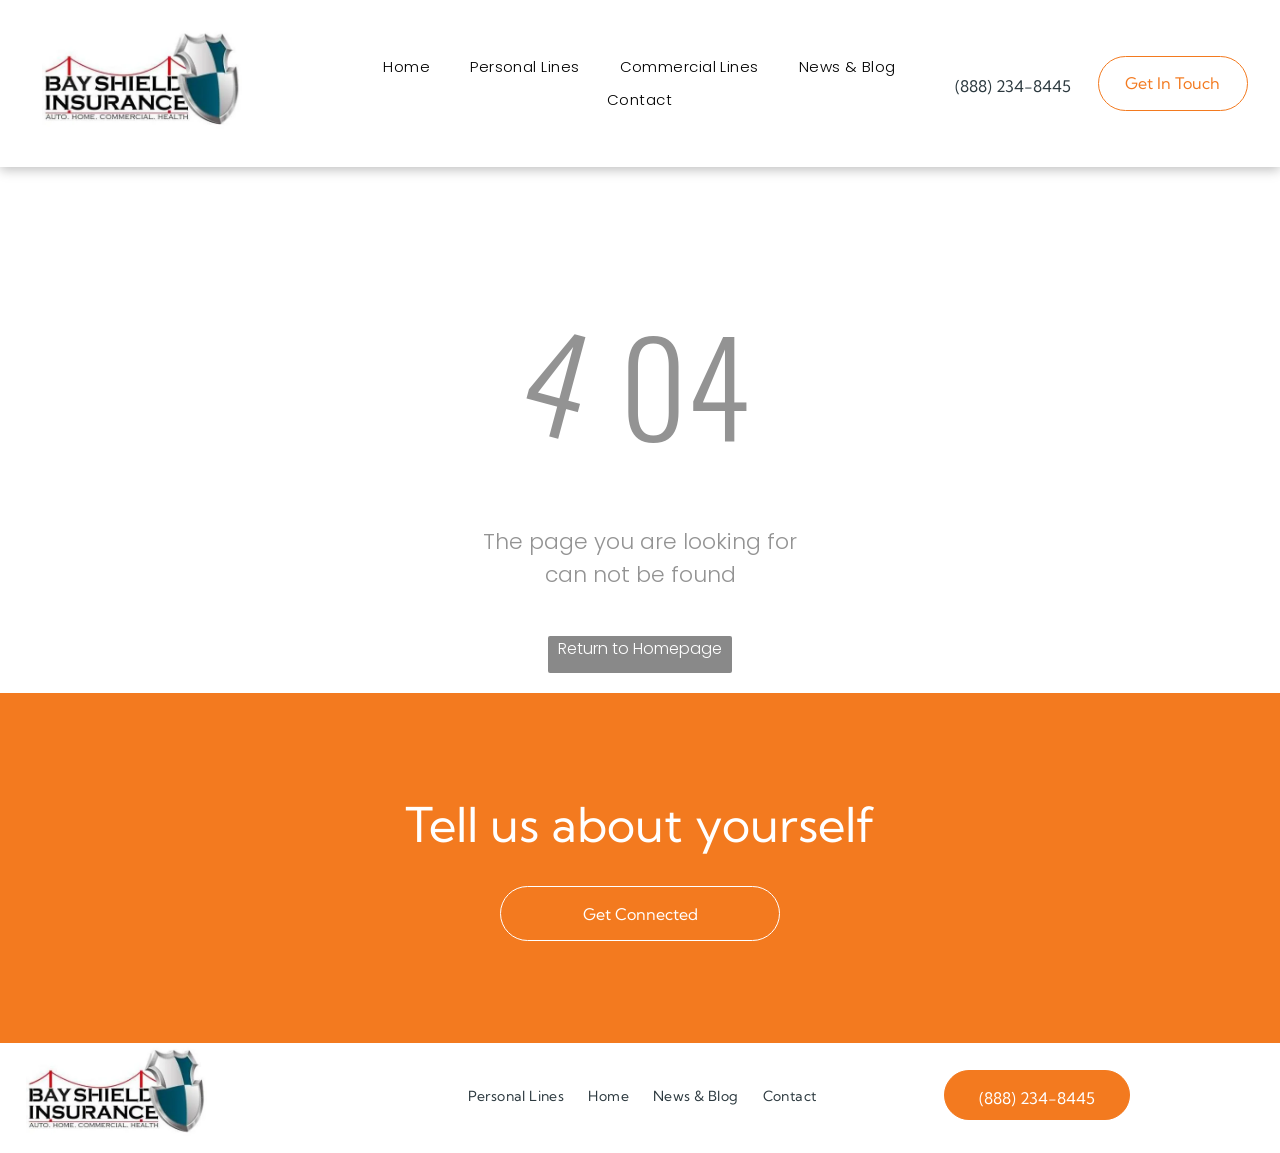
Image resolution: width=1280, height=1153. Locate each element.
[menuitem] (406, 69)
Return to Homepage (640, 653)
